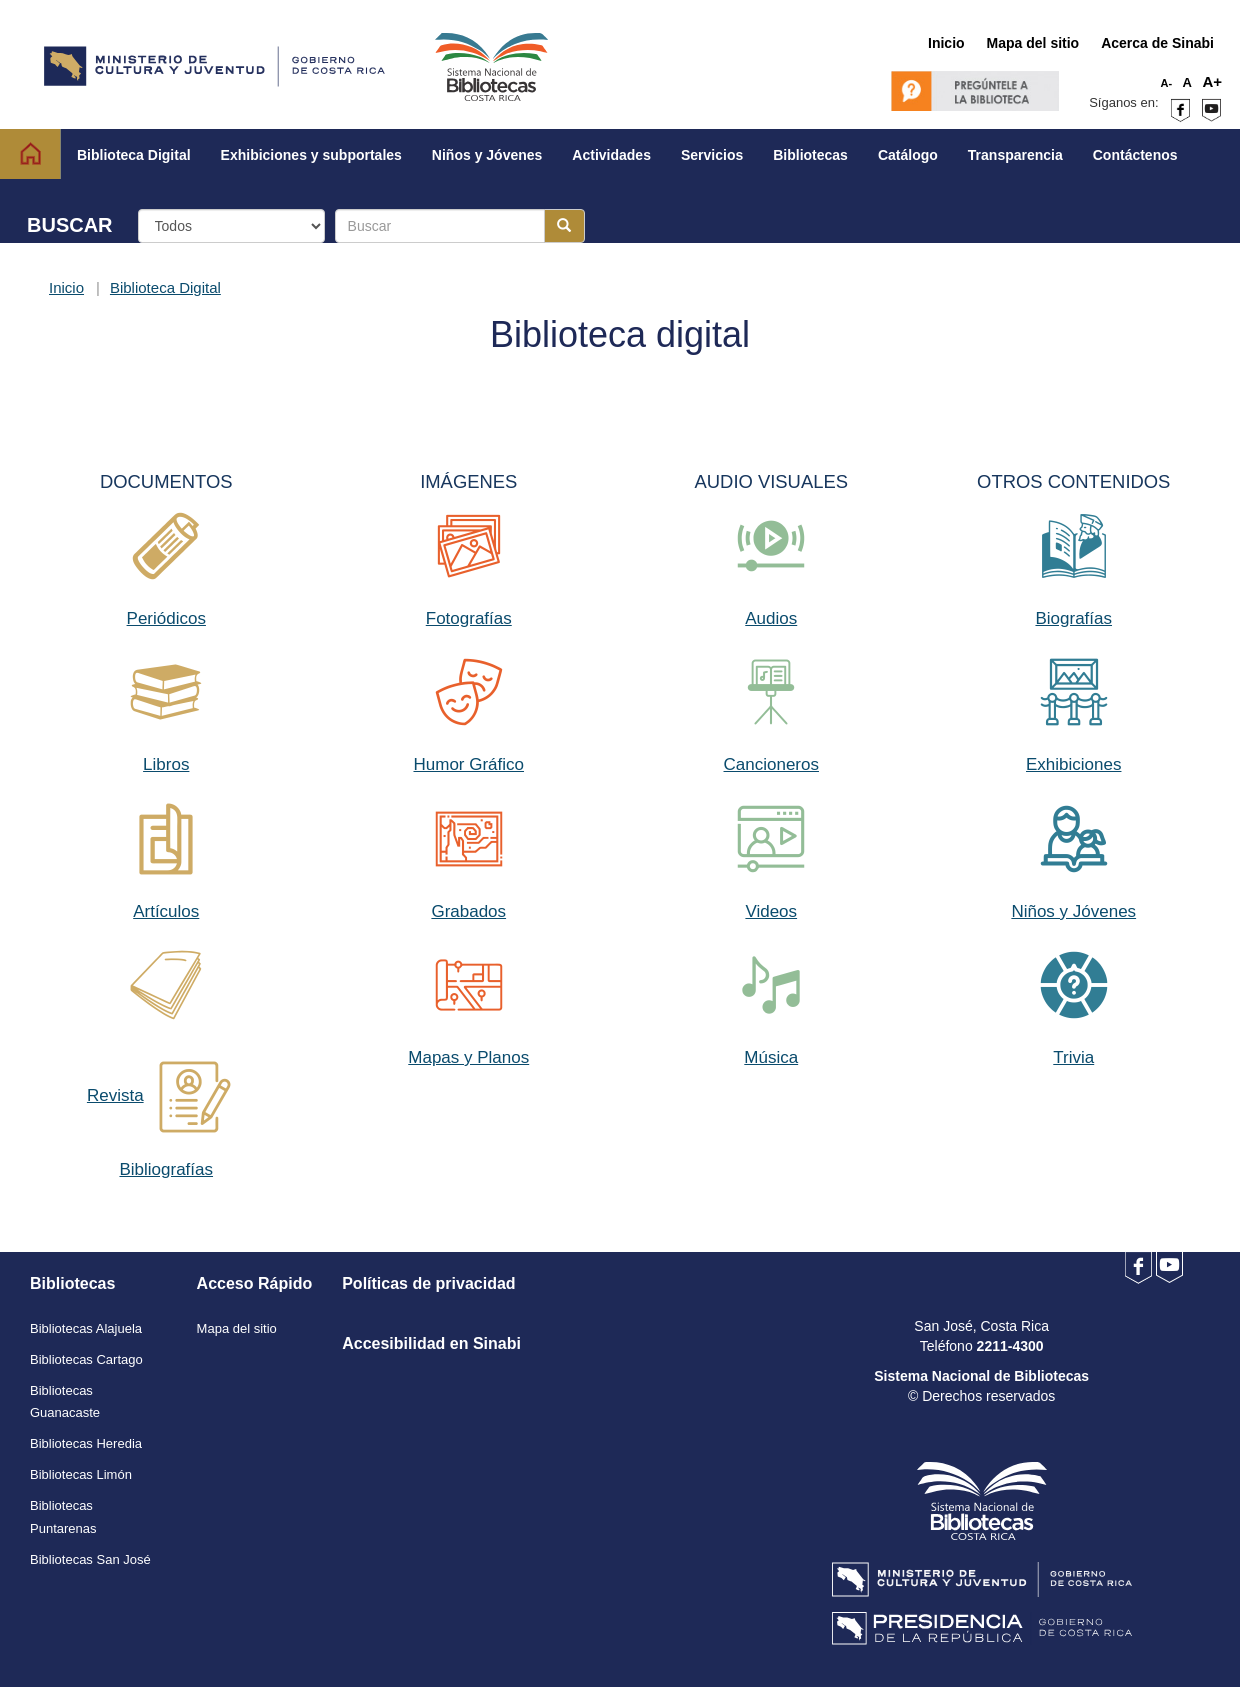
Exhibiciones (1073, 764)
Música (771, 1057)
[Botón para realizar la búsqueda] (564, 226)
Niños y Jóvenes (1073, 911)
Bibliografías (166, 1169)
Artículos (166, 911)
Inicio (66, 287)
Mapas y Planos (468, 1057)
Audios (771, 618)
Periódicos (166, 618)
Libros (166, 764)
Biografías (1073, 618)
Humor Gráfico (468, 764)
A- (1167, 83)
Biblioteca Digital (165, 287)
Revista (115, 1095)
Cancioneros (771, 764)
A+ (1212, 81)
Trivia (1073, 1057)
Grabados (468, 911)
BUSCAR (70, 225)
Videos (771, 911)
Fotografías (469, 618)
